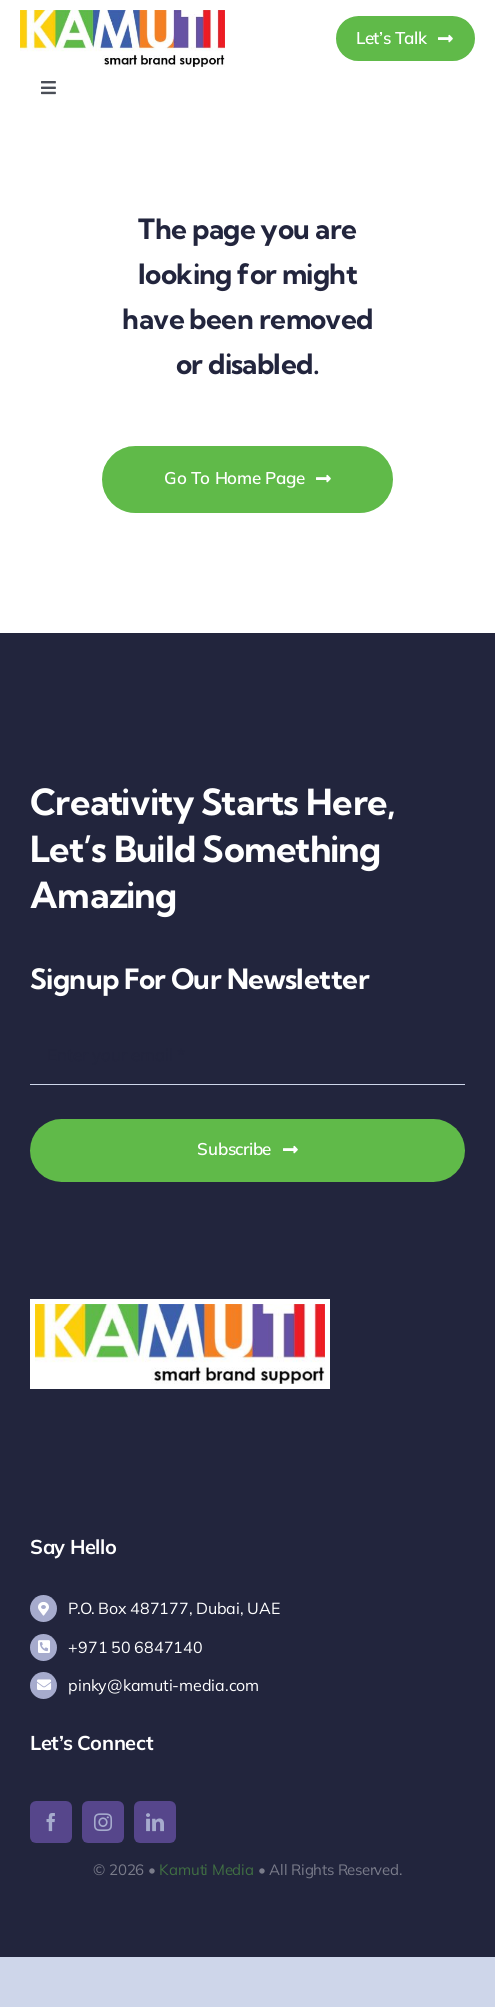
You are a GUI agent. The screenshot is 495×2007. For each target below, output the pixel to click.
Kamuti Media (206, 1869)
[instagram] (103, 1822)
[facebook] (51, 1822)
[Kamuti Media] (122, 18)
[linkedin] (155, 1822)
